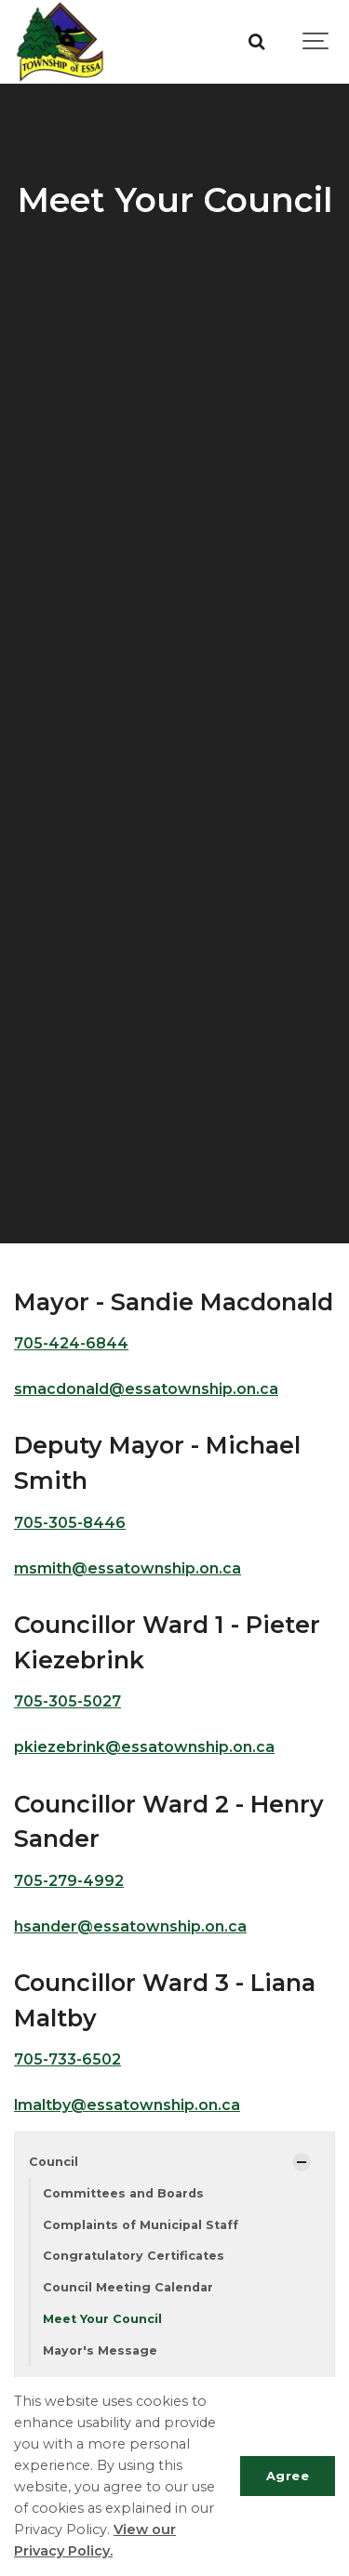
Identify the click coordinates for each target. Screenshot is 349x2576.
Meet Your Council (102, 2319)
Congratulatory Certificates (133, 2256)
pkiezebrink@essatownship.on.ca (144, 1747)
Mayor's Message (100, 2350)
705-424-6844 (71, 1343)
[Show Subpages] (301, 2162)
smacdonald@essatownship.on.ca (146, 1389)
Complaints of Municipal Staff (140, 2225)
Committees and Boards (123, 2193)
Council (53, 2162)
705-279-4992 (69, 1881)
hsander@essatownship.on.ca (130, 1926)
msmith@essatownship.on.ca (127, 1568)
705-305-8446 (70, 1523)
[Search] (256, 42)
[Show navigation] (316, 42)
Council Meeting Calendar (128, 2287)
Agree (288, 2475)
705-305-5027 (67, 1701)
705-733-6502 (67, 2059)
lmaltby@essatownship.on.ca (127, 2105)
